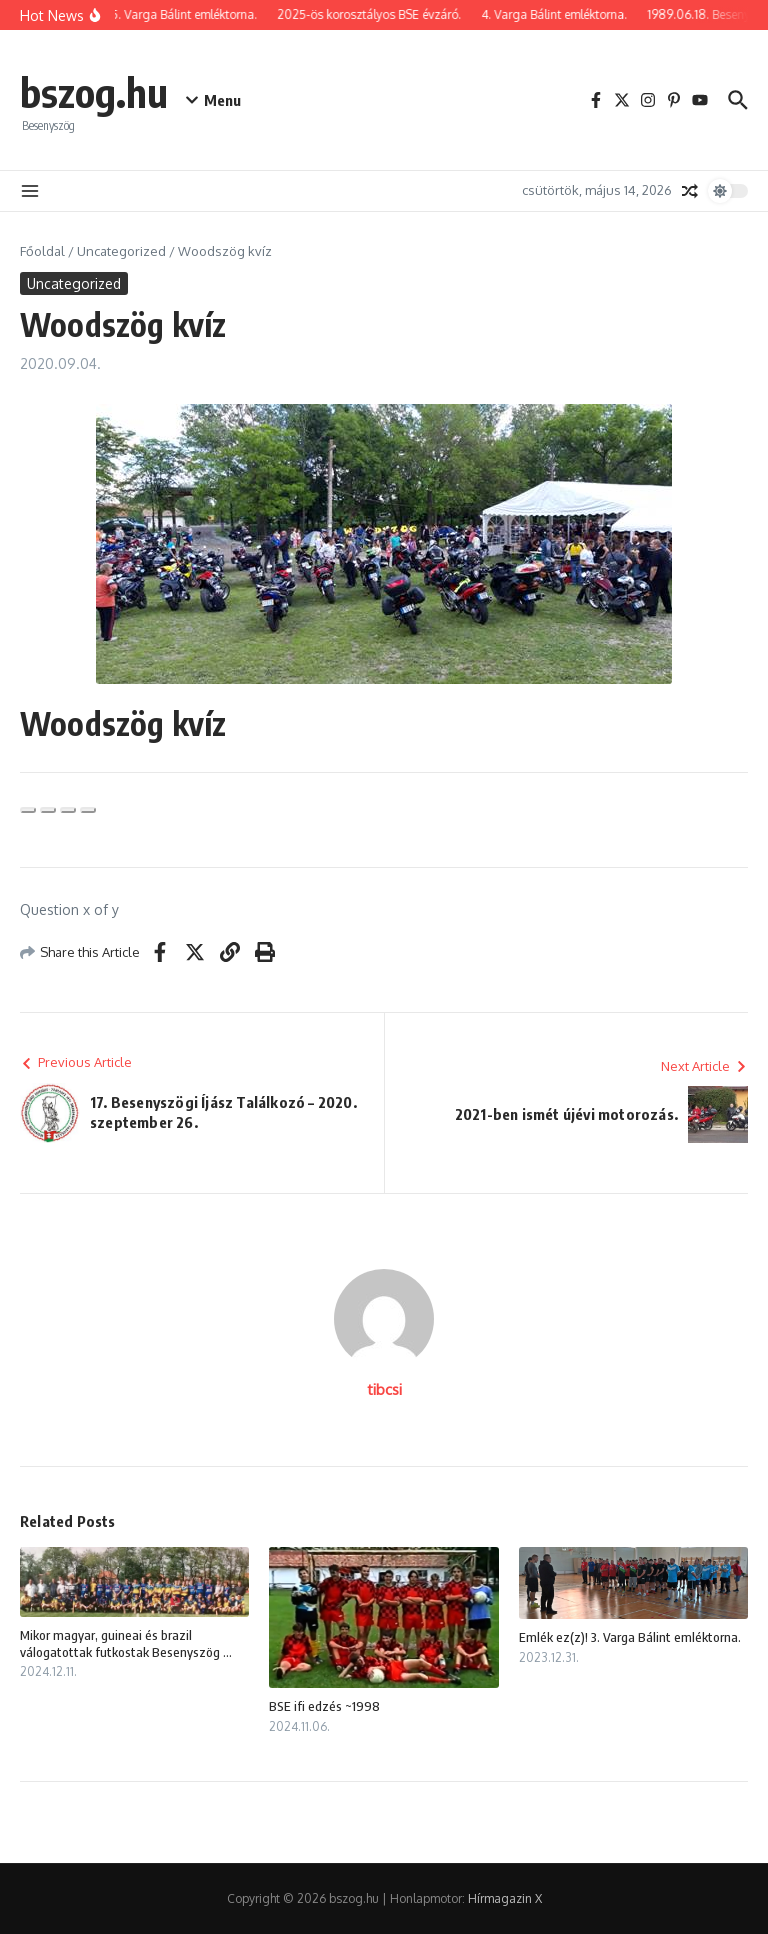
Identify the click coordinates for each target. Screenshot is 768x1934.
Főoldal (42, 251)
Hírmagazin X (505, 1898)
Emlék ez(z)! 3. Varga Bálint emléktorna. (630, 1637)
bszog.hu (94, 92)
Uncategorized (121, 251)
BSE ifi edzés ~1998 (324, 1706)
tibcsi (384, 1389)
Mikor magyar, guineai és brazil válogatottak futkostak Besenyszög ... (126, 1643)
